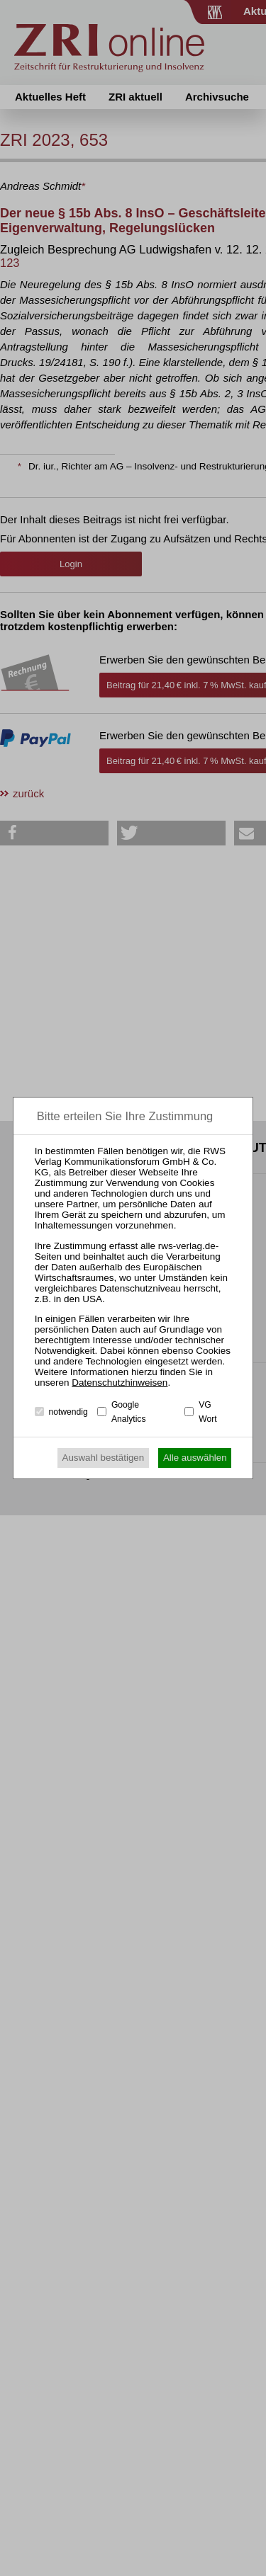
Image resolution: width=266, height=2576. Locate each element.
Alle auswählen (195, 1457)
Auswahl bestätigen (103, 1457)
